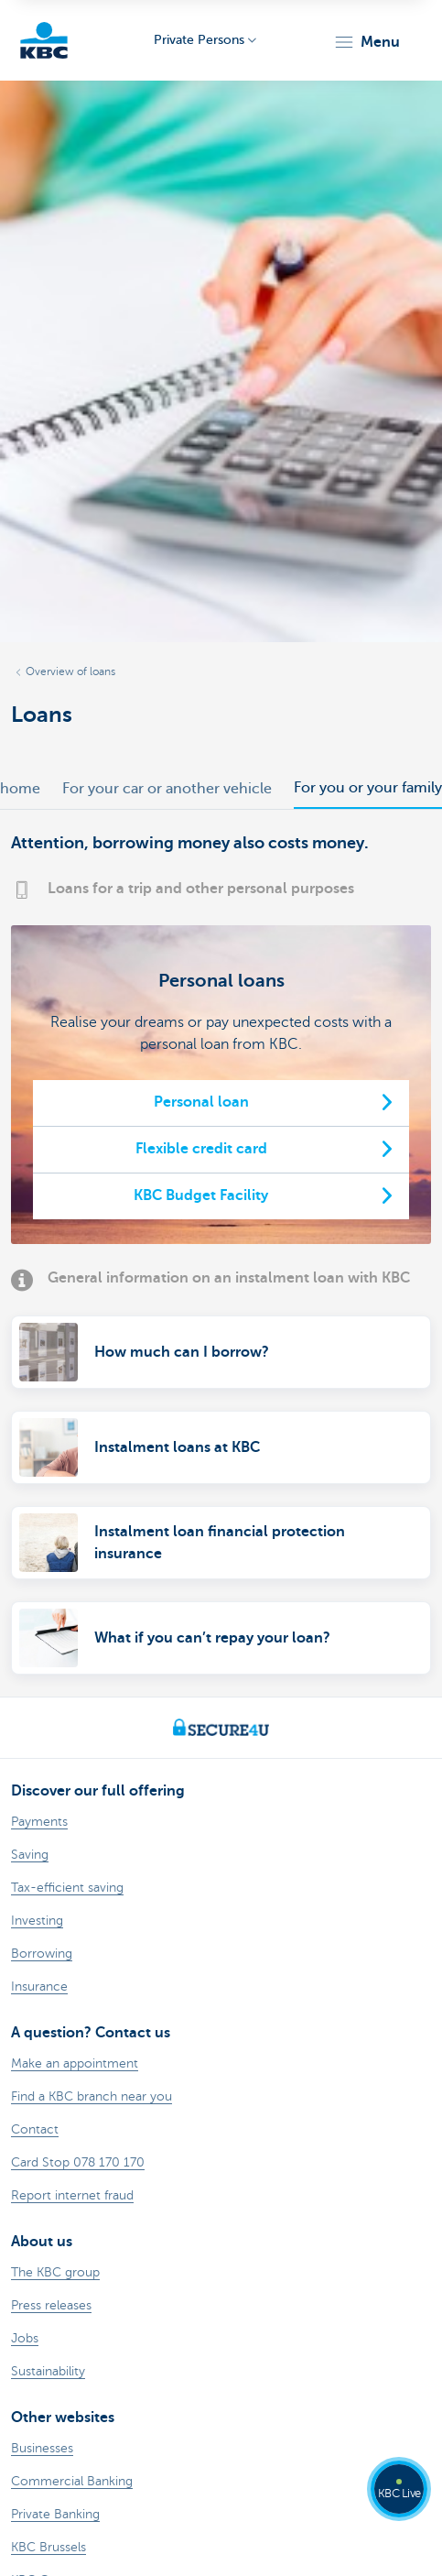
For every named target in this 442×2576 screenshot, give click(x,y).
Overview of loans (70, 671)
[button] (366, 42)
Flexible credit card (201, 1149)
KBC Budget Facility (201, 1195)
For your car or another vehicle (167, 788)
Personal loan (201, 1102)
